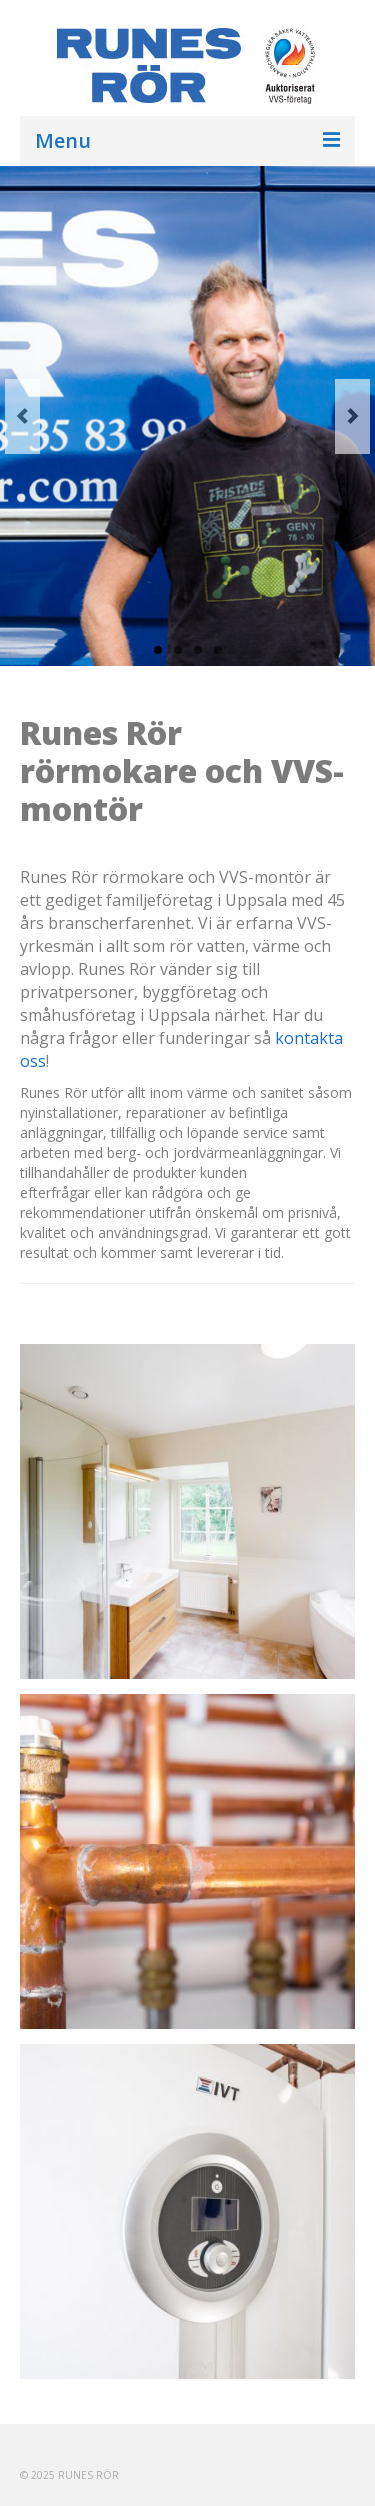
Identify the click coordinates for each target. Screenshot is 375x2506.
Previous (22, 416)
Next (352, 416)
